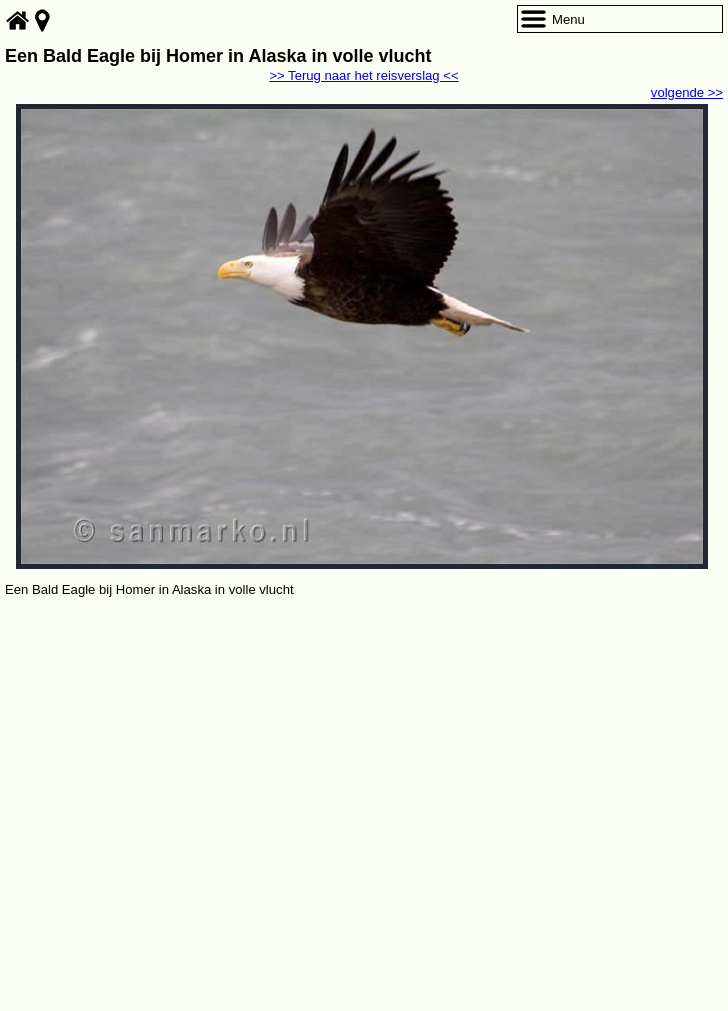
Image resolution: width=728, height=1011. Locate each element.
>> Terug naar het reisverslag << (363, 75)
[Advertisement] (364, 751)
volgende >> (687, 92)
